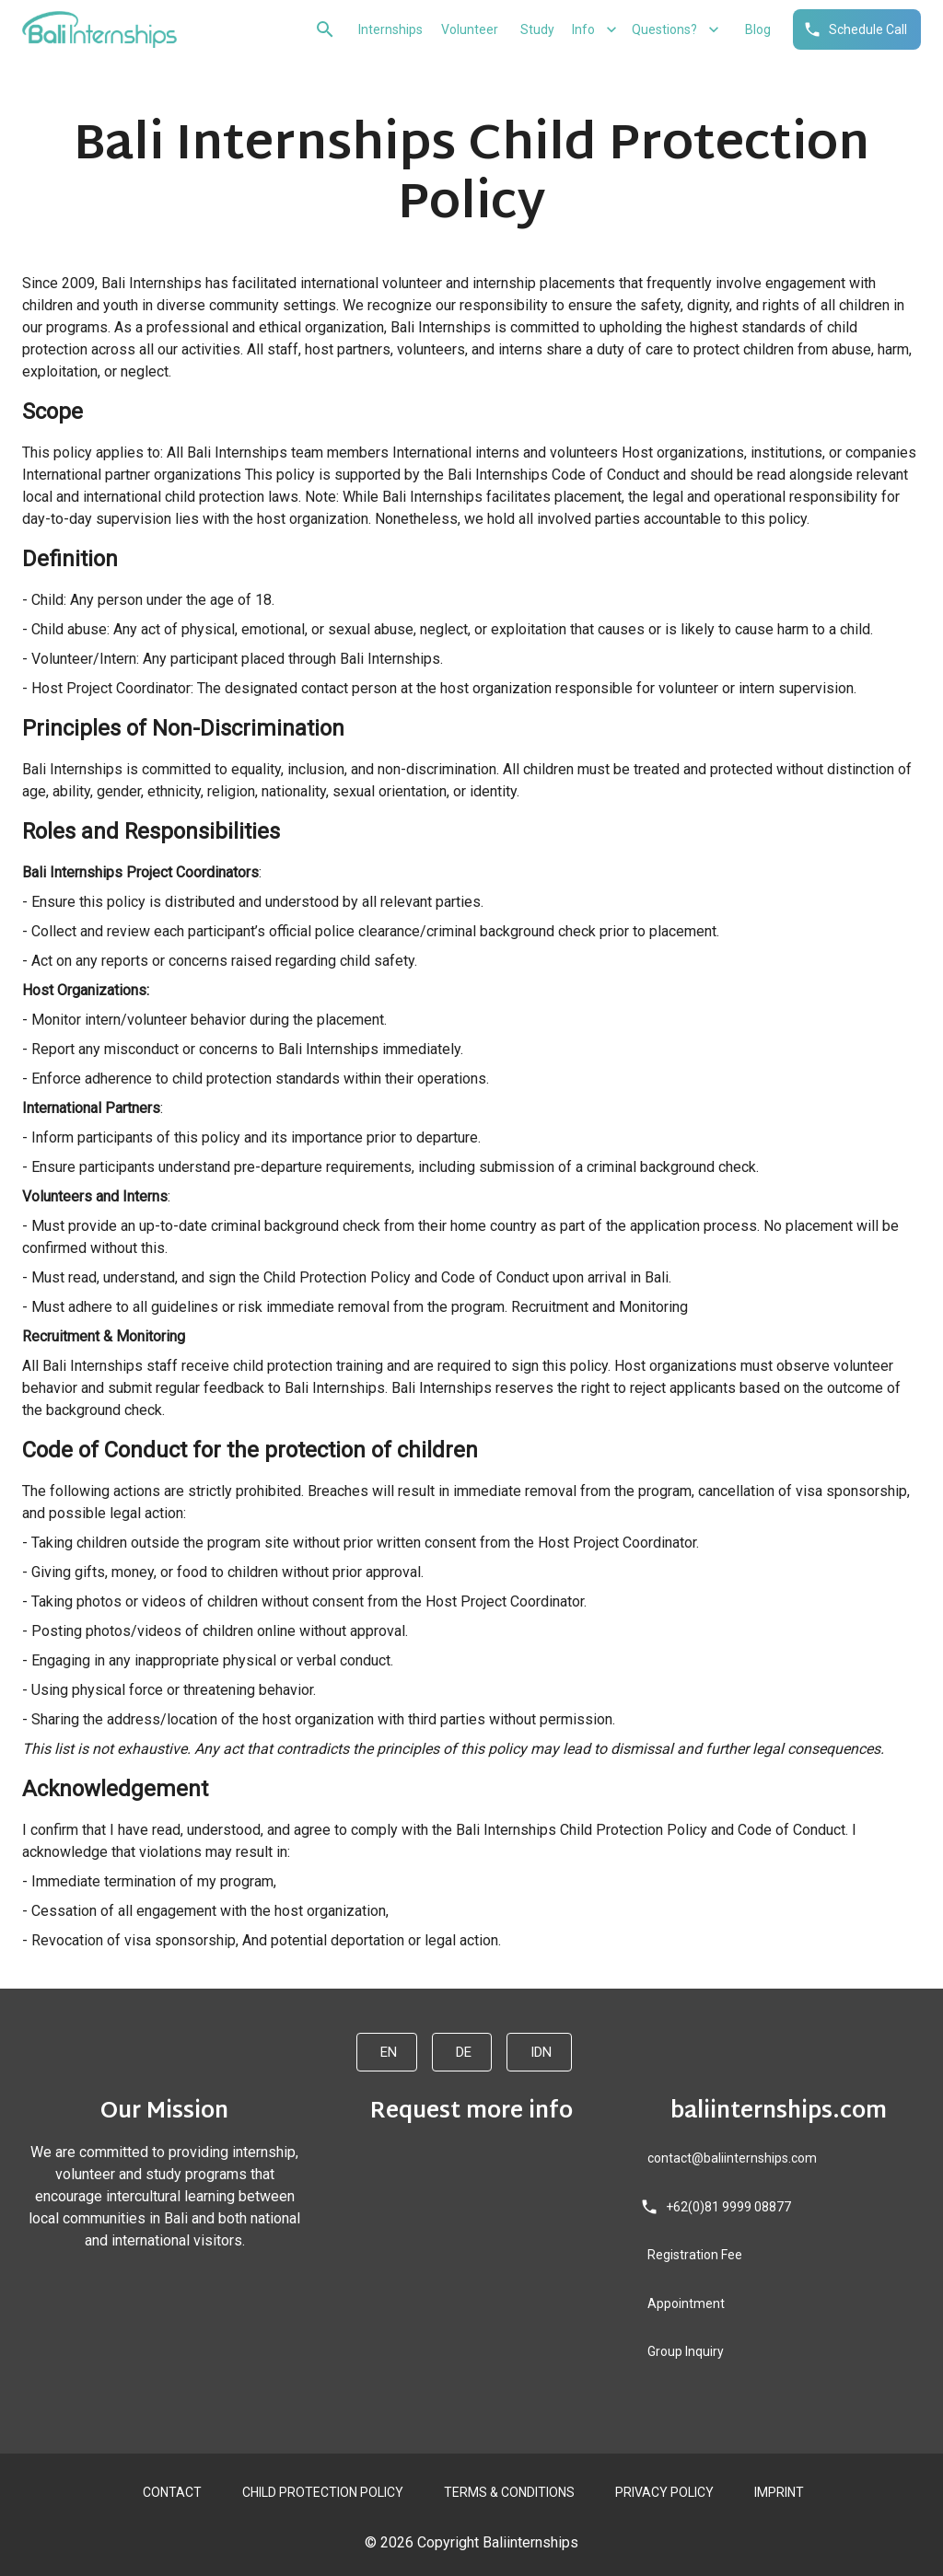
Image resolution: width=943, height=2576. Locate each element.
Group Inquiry (683, 2352)
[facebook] (142, 2274)
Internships (388, 30)
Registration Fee (693, 2255)
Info (594, 30)
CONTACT (170, 2493)
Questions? (675, 30)
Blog (756, 30)
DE (462, 2052)
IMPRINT (777, 2493)
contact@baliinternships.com (730, 2158)
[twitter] (187, 2274)
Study (535, 30)
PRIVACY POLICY (662, 2493)
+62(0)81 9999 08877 (717, 2207)
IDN (539, 2052)
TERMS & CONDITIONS (507, 2493)
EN (386, 2052)
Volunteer (468, 30)
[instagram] (157, 2274)
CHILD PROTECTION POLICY (321, 2493)
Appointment (684, 2304)
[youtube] (172, 2274)
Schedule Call (857, 30)
